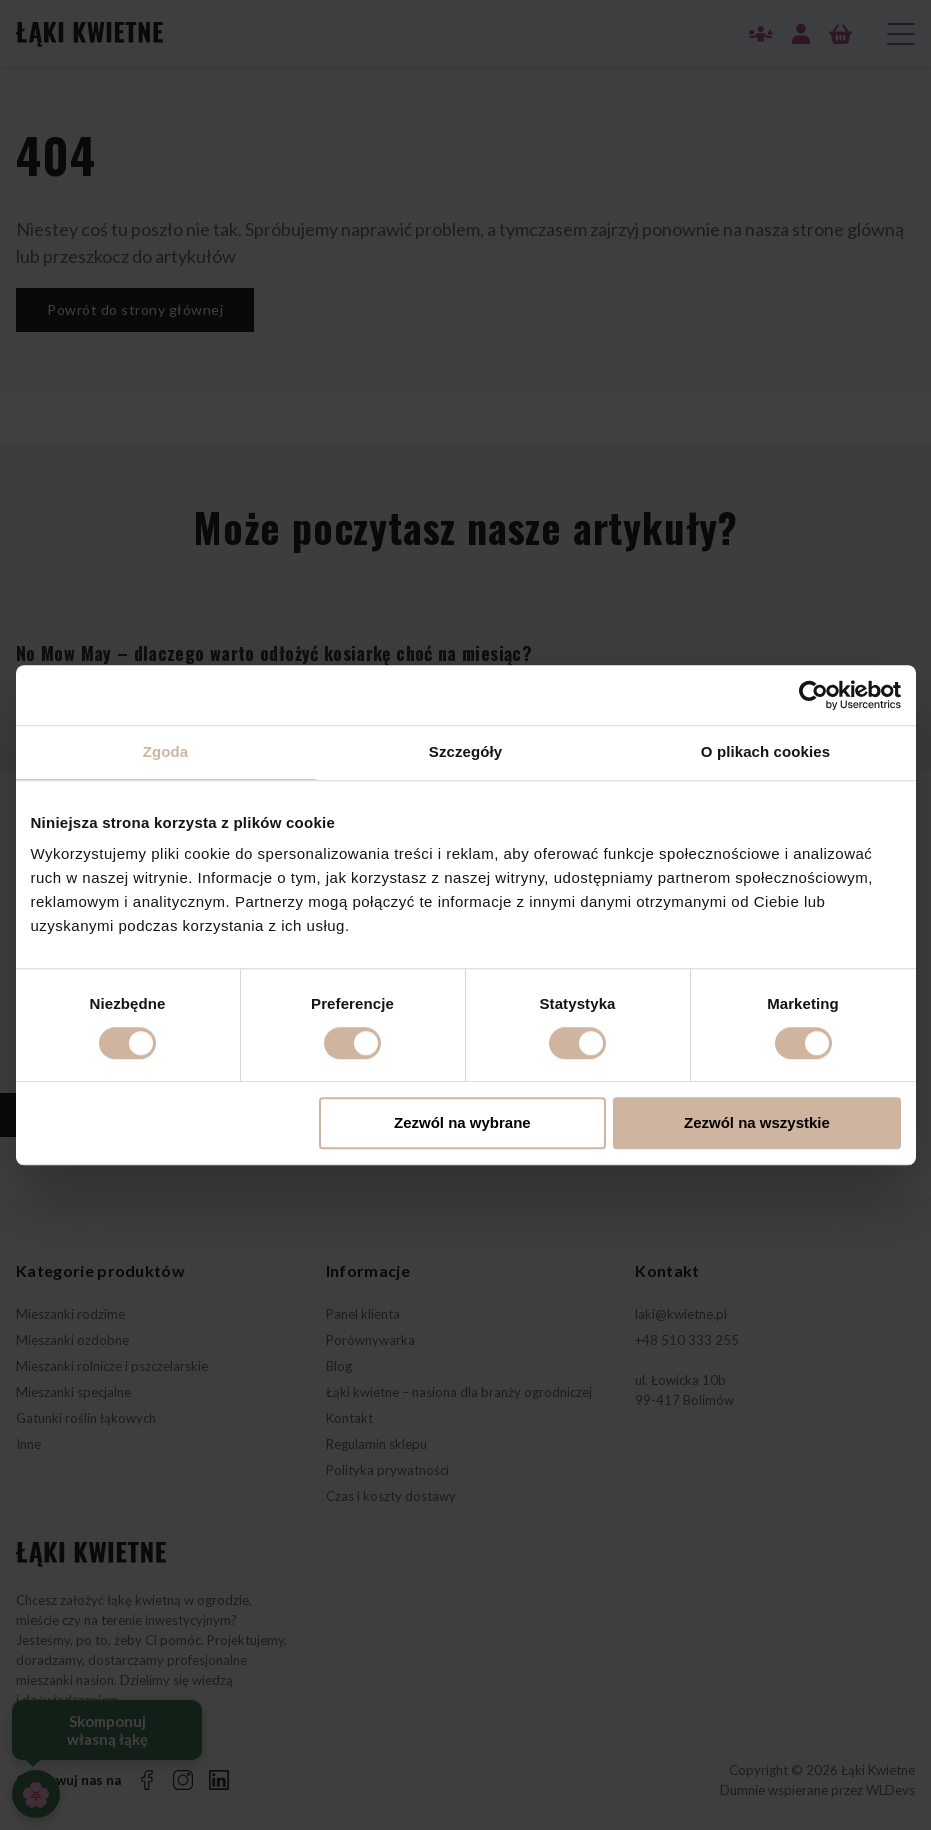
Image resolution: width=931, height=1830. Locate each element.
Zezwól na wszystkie (757, 1123)
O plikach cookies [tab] (765, 751)
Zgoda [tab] (166, 751)
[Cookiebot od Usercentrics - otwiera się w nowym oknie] (813, 695)
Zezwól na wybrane (462, 1123)
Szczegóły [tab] (465, 751)
